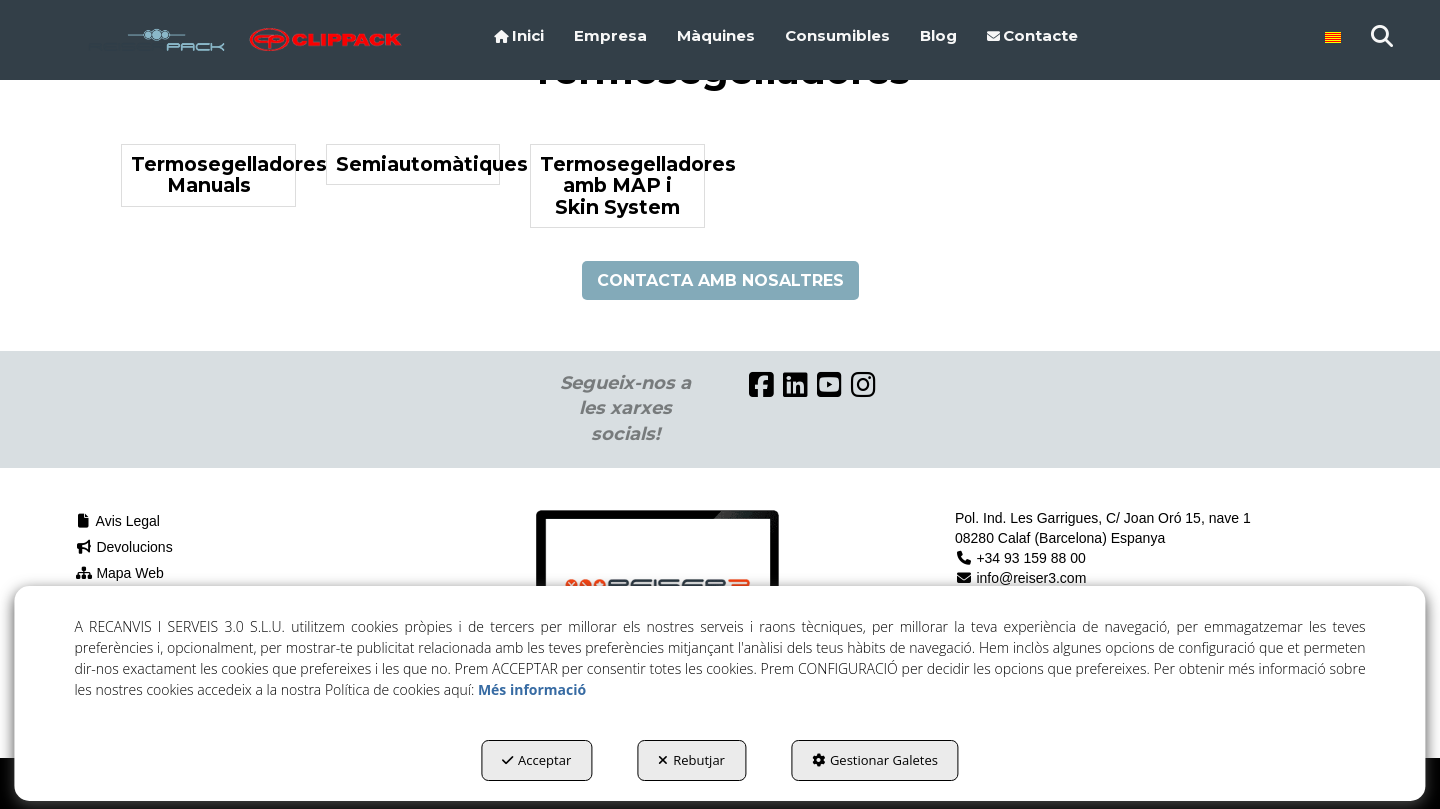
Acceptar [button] (536, 760)
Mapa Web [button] (119, 573)
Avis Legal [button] (117, 521)
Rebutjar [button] (691, 760)
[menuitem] (519, 36)
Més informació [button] (532, 689)
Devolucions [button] (124, 547)
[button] (156, 40)
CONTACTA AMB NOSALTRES (720, 280)
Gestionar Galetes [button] (875, 760)
